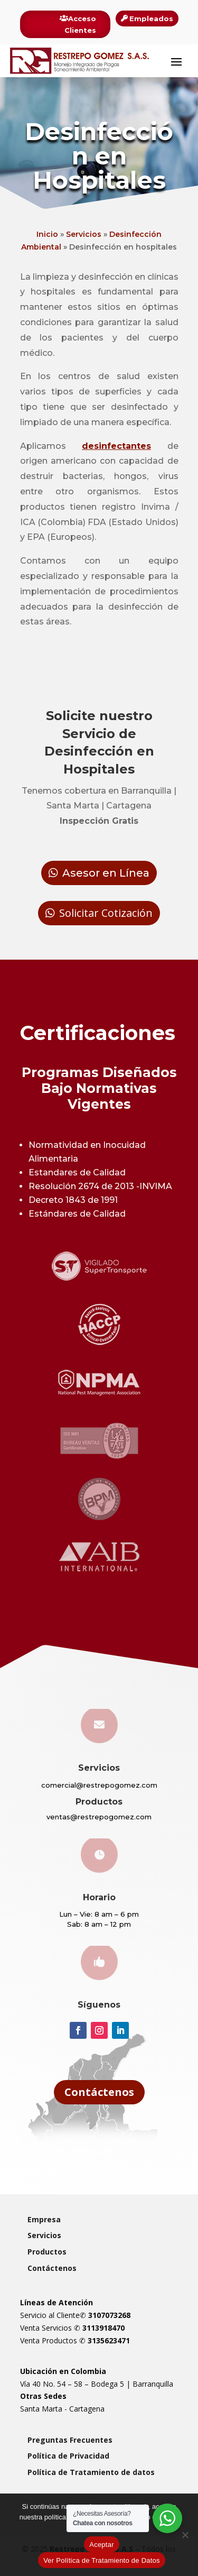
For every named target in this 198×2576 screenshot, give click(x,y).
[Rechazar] (185, 2534)
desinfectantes (116, 446)
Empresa (44, 2219)
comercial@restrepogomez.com (99, 1785)
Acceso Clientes (80, 24)
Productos (47, 2252)
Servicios (83, 234)
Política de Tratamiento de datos (91, 2472)
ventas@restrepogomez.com (99, 1817)
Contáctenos (99, 2092)
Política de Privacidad (68, 2456)
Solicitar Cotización (106, 913)
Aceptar (101, 2545)
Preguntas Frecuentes (69, 2440)
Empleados (151, 18)
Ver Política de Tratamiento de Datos (101, 2560)
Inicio (47, 234)
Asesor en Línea (105, 873)
